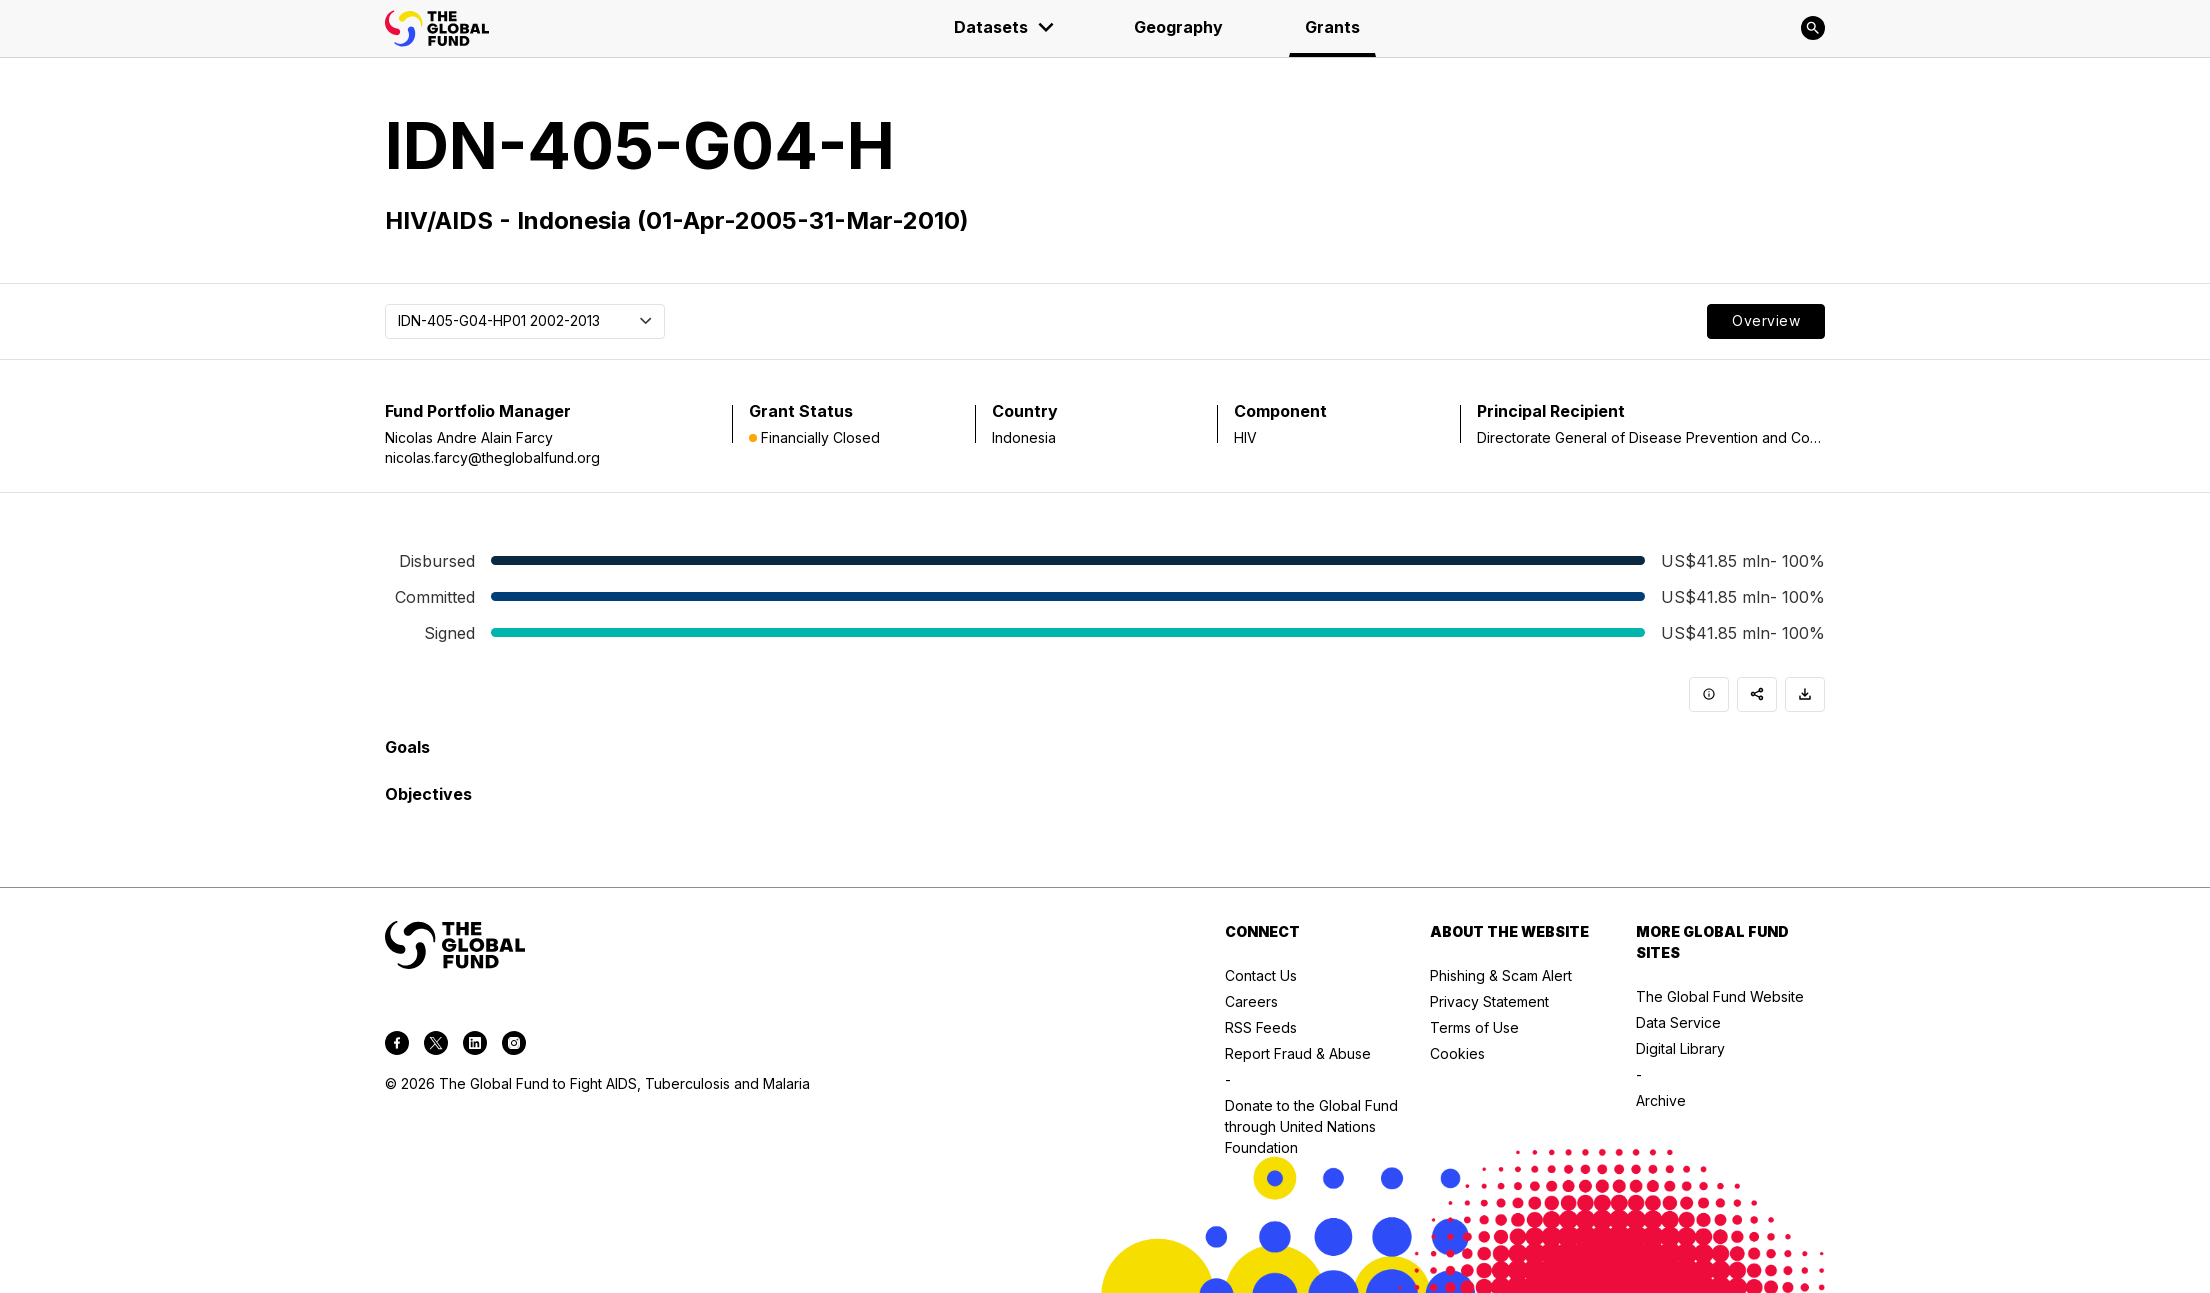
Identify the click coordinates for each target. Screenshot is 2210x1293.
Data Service (1678, 1022)
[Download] (1805, 694)
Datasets (1005, 27)
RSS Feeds (1261, 1027)
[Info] (1709, 694)
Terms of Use (1474, 1027)
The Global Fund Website (1720, 996)
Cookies (1457, 1053)
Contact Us (1261, 975)
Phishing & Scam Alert (1501, 975)
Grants (1332, 27)
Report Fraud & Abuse (1298, 1053)
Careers (1251, 1001)
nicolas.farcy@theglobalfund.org (492, 457)
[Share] (1757, 694)
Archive (1661, 1100)
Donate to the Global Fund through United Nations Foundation (1311, 1126)
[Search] (1813, 28)
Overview (1766, 320)
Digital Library (1680, 1048)
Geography (1178, 27)
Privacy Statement (1489, 1001)
